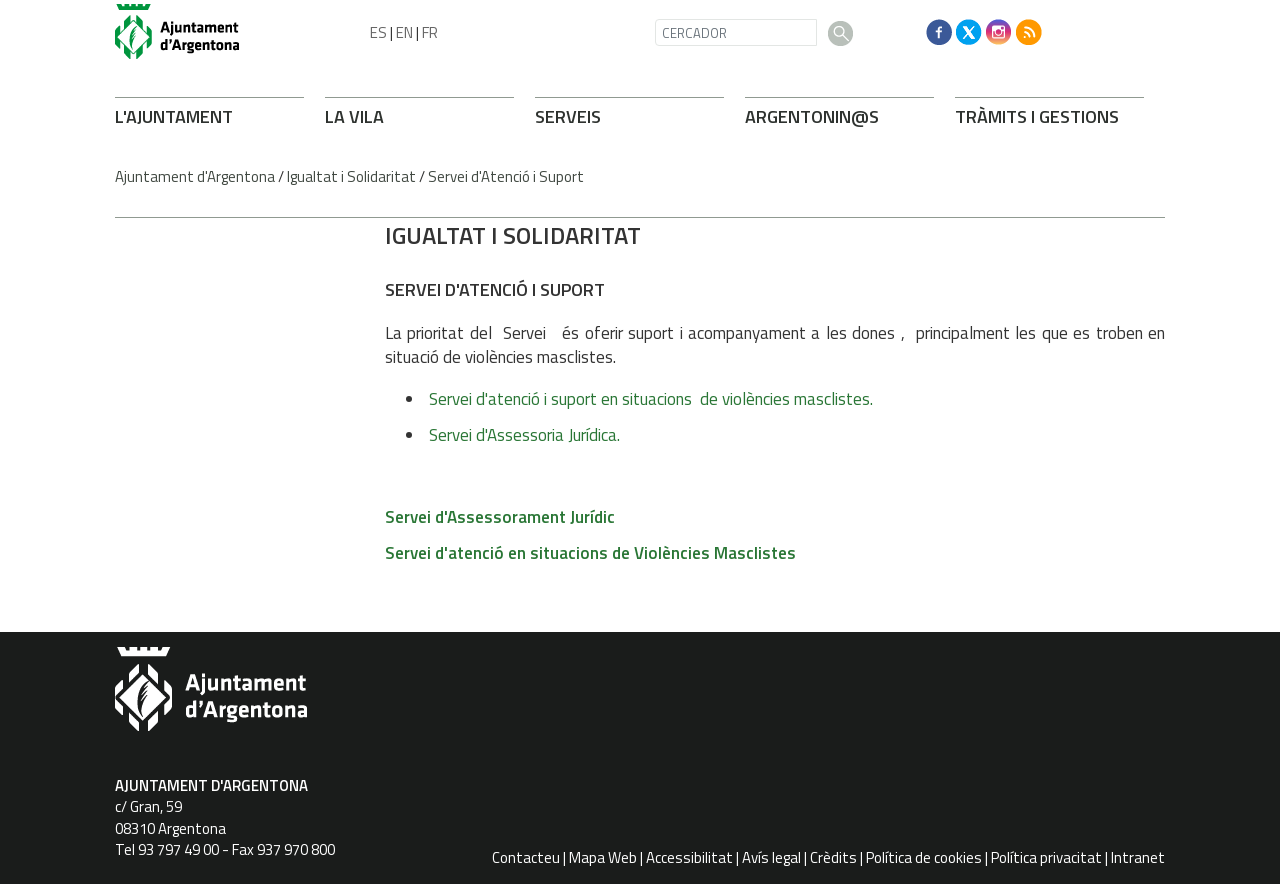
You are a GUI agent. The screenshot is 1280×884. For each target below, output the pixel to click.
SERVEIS (568, 116)
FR (430, 32)
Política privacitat (1046, 857)
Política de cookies (924, 857)
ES (378, 32)
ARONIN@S (812, 116)
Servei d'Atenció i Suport (506, 176)
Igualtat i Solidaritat (351, 176)
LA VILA (354, 116)
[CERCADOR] (736, 32)
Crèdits (833, 857)
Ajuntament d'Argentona (195, 176)
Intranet (1138, 857)
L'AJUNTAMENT (174, 116)
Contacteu (526, 857)
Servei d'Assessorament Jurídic (500, 517)
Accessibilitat (689, 857)
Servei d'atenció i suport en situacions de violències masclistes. (653, 399)
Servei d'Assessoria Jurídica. (526, 435)
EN (404, 32)
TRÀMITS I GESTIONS (1037, 116)
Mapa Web (603, 857)
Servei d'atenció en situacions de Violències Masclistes (590, 553)
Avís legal (771, 857)
